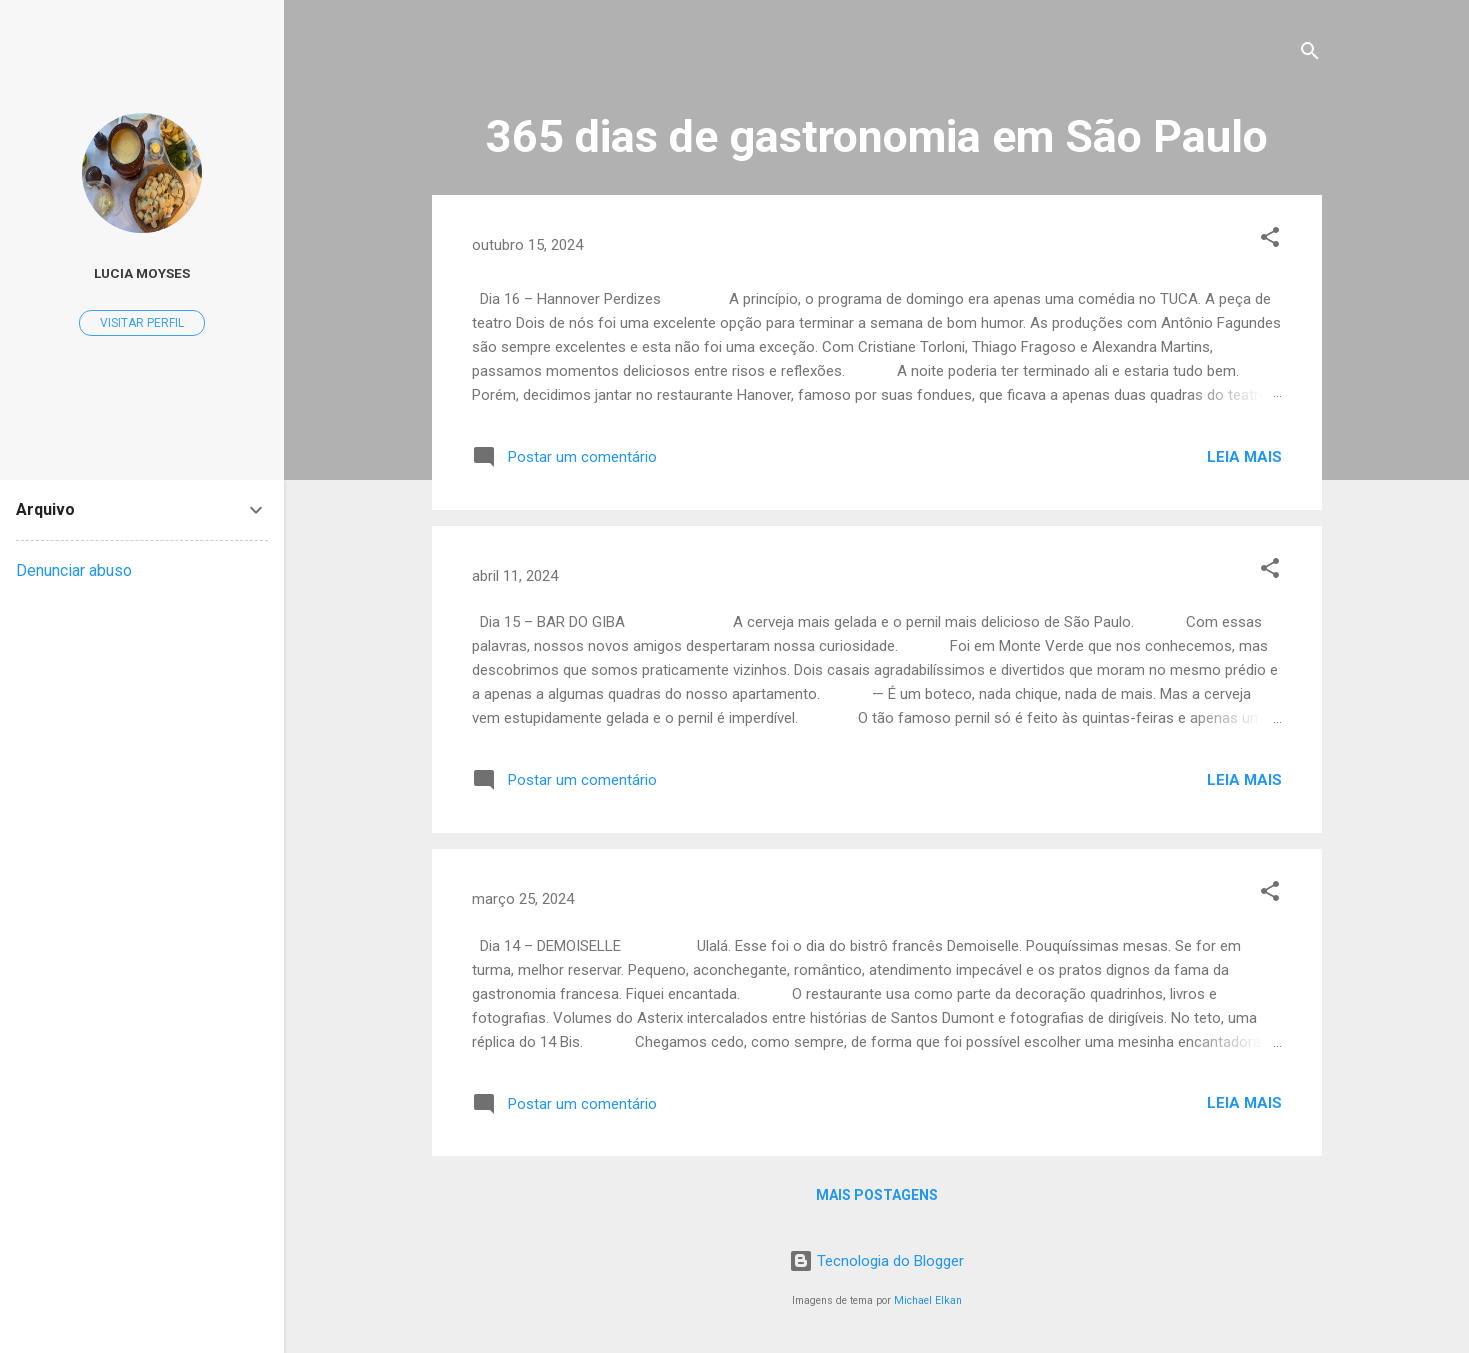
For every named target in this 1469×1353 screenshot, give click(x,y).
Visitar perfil (142, 323)
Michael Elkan (928, 1300)
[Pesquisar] (1310, 54)
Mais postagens (877, 1195)
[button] (1270, 240)
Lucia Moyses (142, 273)
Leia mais (1244, 457)
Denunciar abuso (74, 570)
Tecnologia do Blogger (876, 1261)
